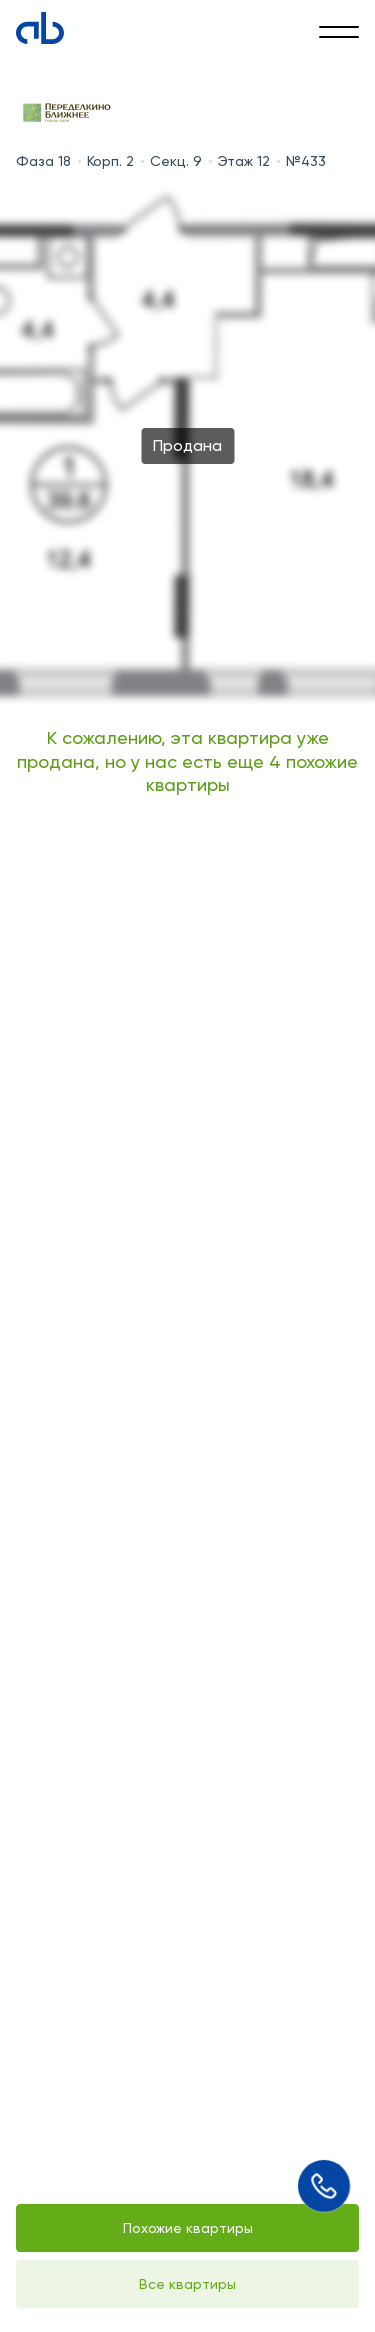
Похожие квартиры (188, 2228)
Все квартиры (187, 2284)
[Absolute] (40, 28)
